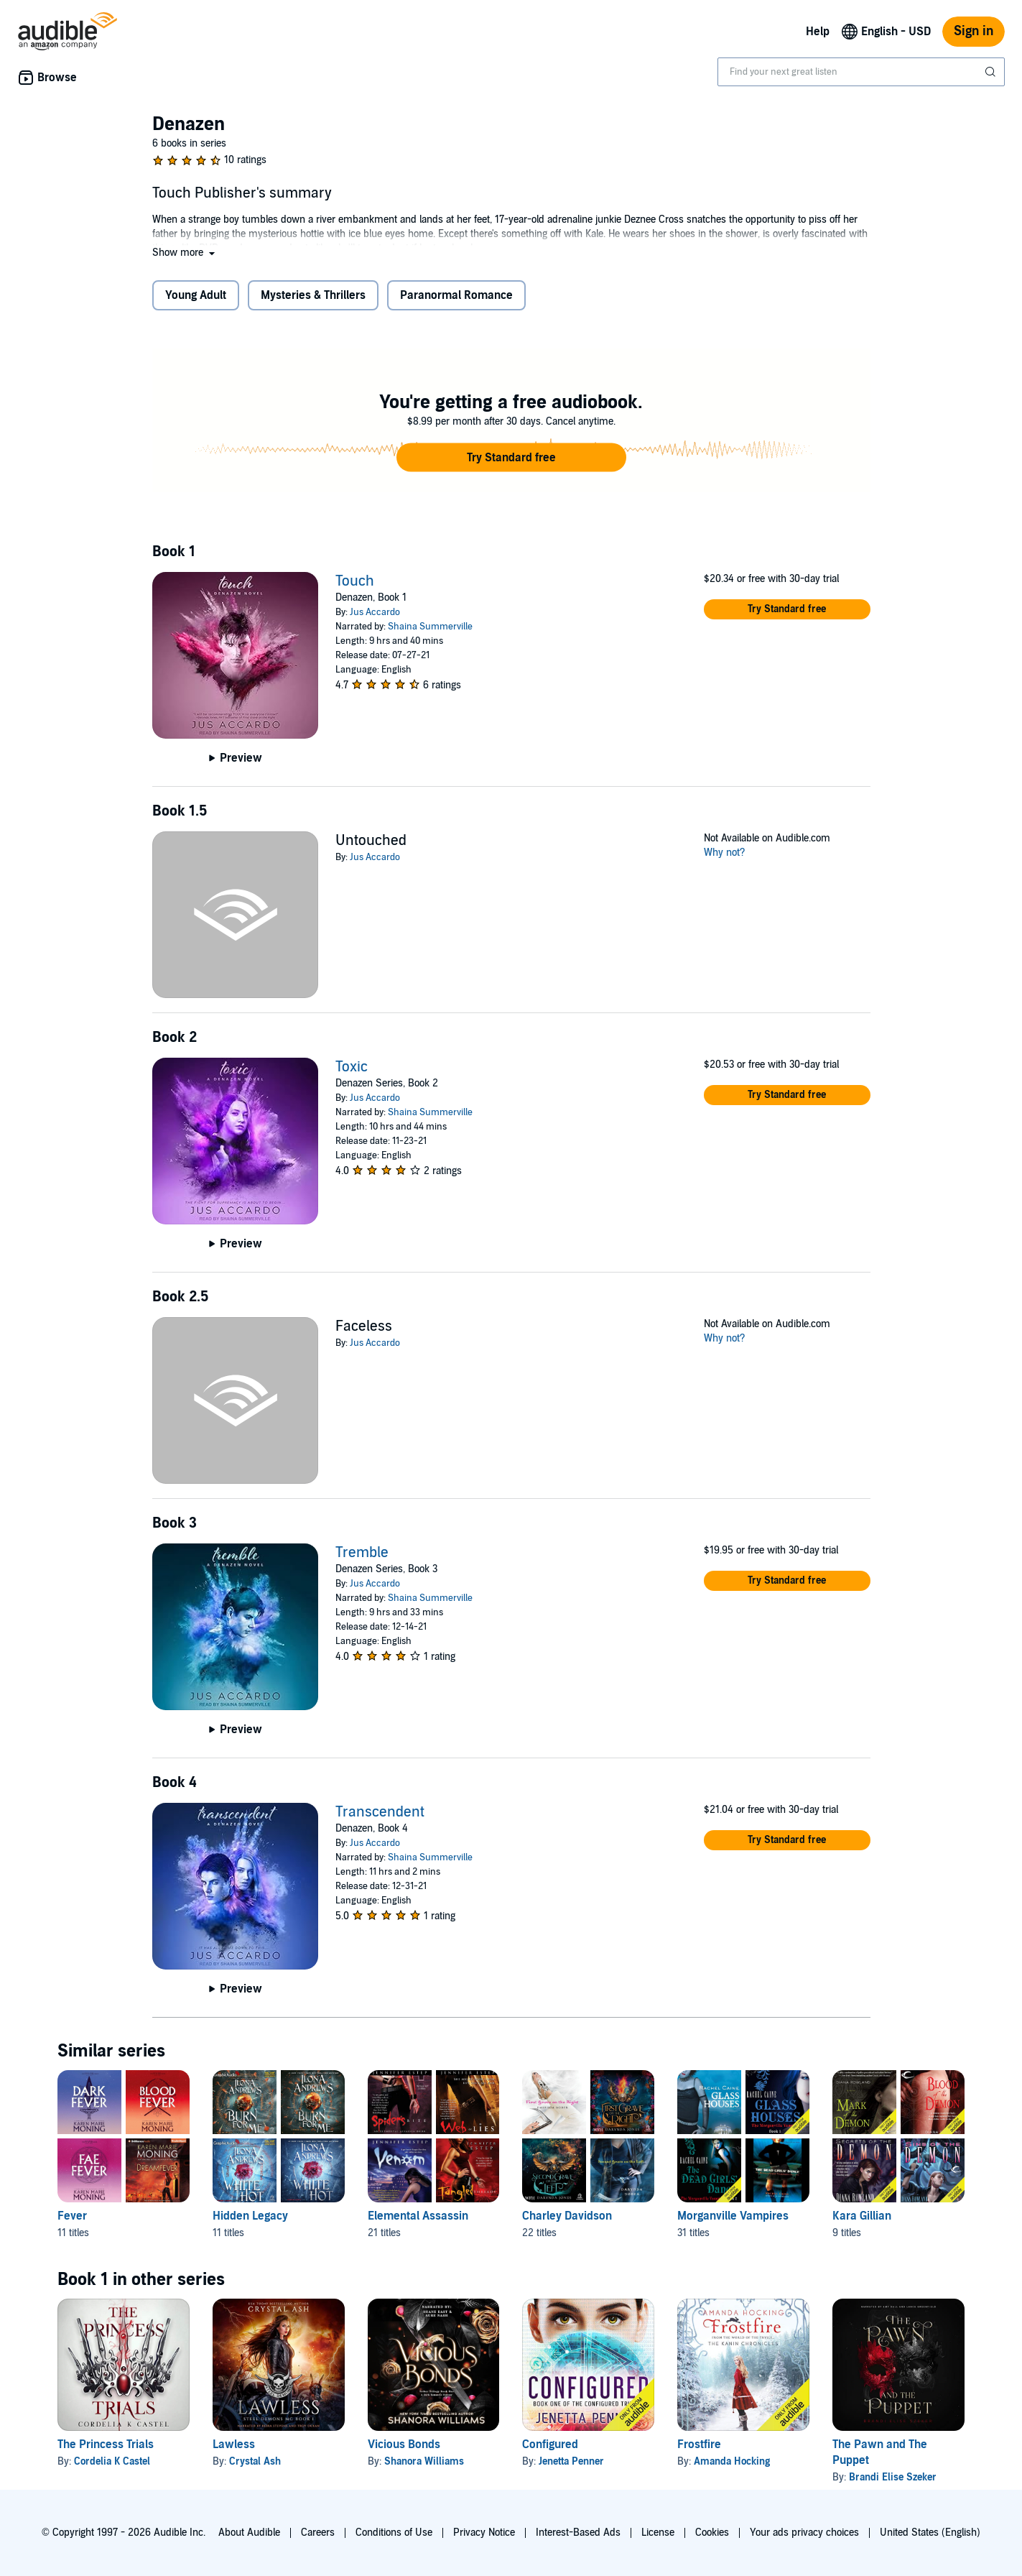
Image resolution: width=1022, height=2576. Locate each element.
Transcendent (379, 1812)
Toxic (351, 1067)
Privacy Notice (484, 2532)
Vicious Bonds (404, 2444)
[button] (185, 252)
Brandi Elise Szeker (893, 2477)
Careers (318, 2532)
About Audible (249, 2532)
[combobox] (861, 71)
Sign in (973, 31)
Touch (354, 581)
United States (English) (930, 2532)
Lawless (234, 2444)
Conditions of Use (394, 2532)
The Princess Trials (105, 2444)
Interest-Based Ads (578, 2532)
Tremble (362, 1552)
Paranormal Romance (456, 295)
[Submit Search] (992, 71)
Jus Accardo (375, 612)
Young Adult (195, 295)
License (657, 2532)
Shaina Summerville (430, 626)
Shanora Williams (424, 2461)
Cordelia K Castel (112, 2461)
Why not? (724, 852)
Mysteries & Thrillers (313, 295)
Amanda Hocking (732, 2461)
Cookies (712, 2532)
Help (818, 31)
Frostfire (699, 2444)
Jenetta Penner (571, 2461)
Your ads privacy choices (804, 2532)
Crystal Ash (255, 2461)
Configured (550, 2444)
